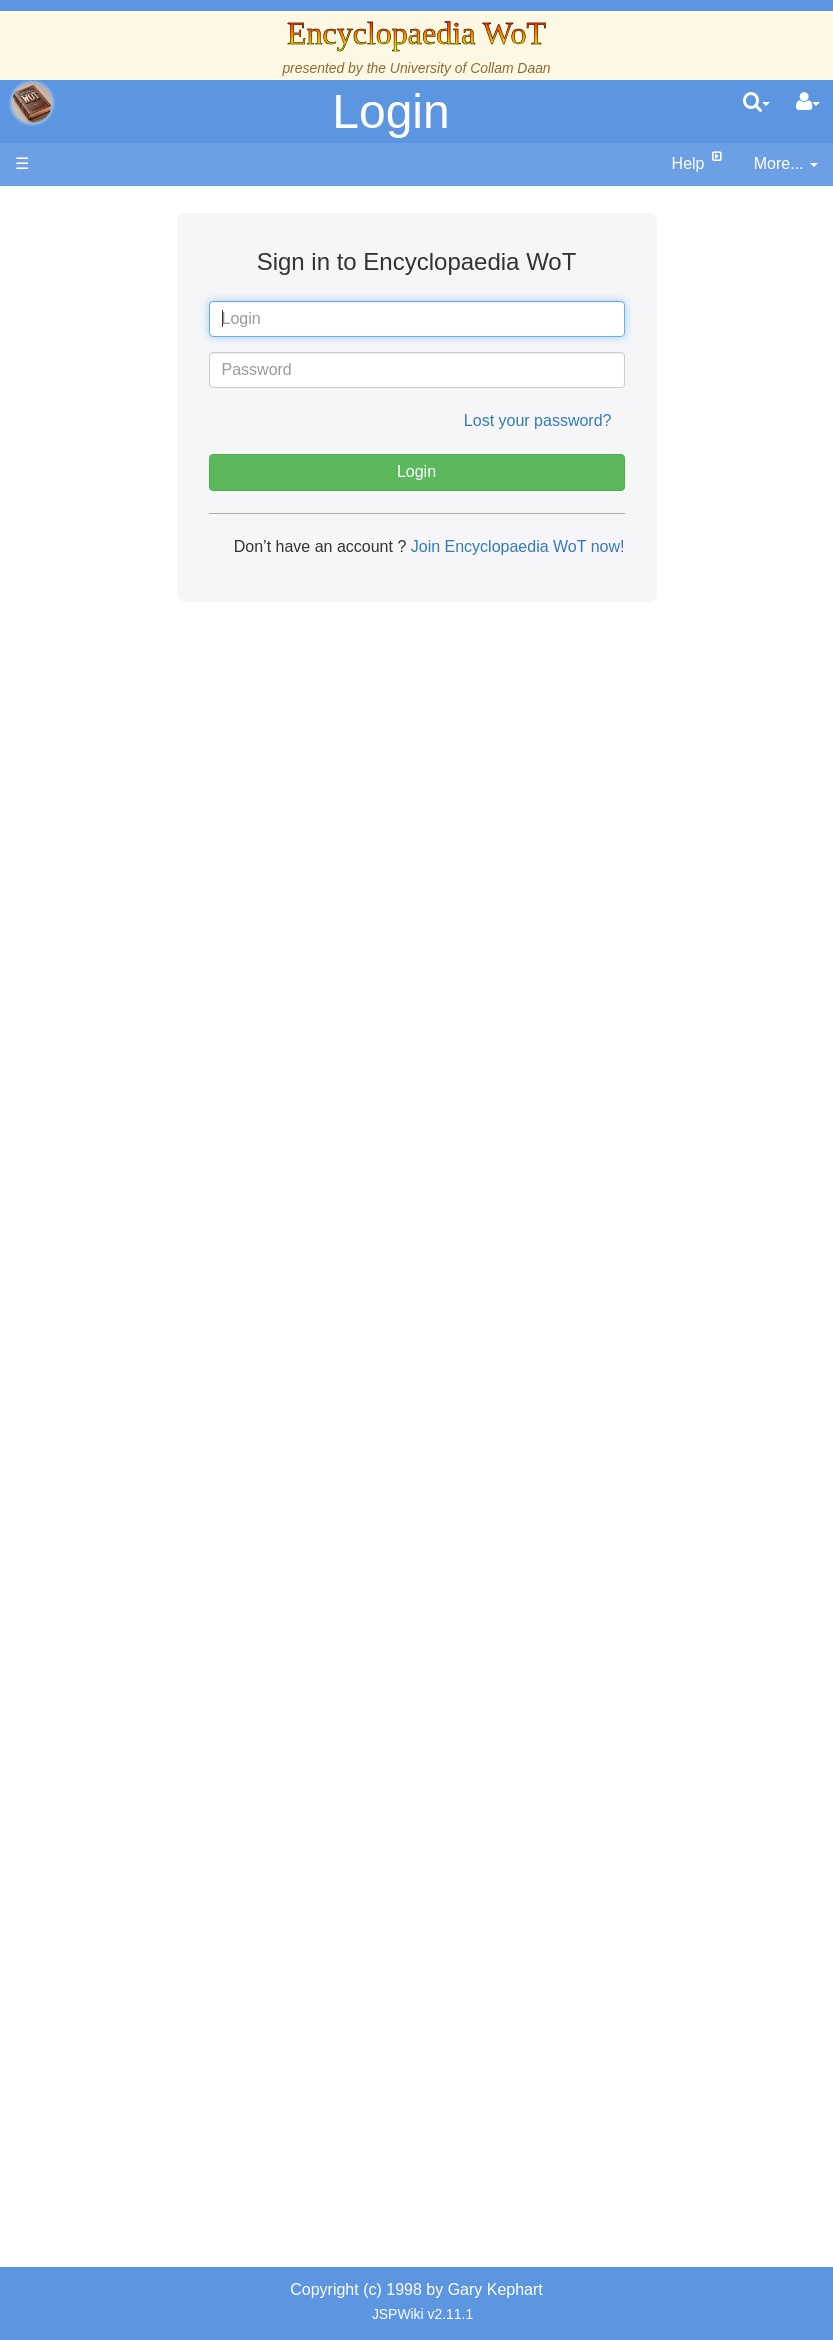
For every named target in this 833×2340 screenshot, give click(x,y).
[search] (756, 103)
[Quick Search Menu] (756, 103)
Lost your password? (538, 420)
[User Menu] (808, 103)
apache (32, 103)
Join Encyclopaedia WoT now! (515, 546)
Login (390, 111)
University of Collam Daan (470, 68)
